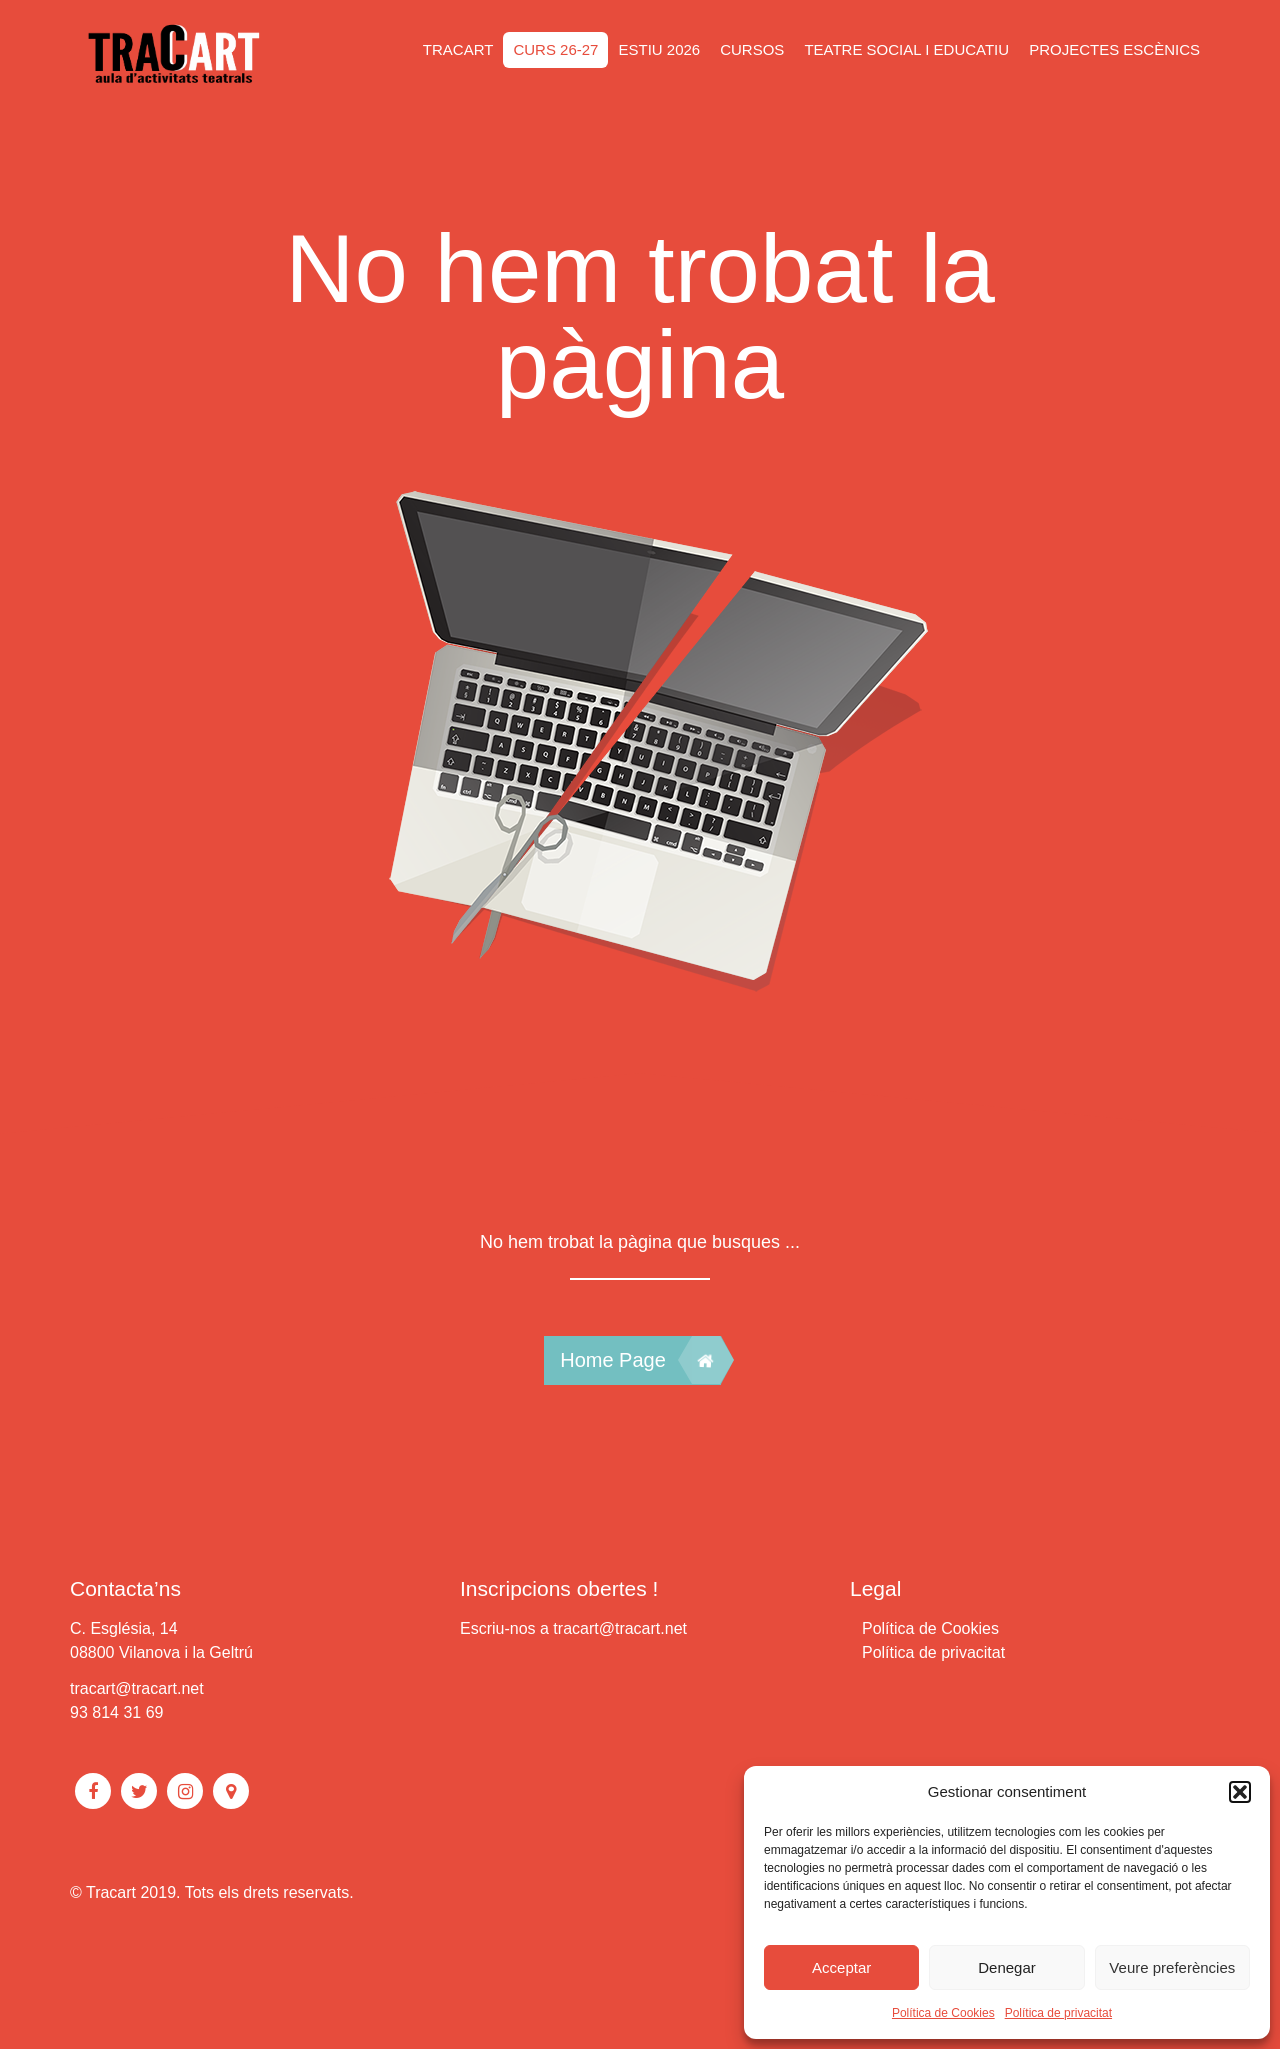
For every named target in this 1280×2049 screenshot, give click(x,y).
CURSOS (752, 49)
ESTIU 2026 (659, 49)
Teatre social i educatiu (906, 49)
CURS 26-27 (555, 49)
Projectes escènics (1114, 49)
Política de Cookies (943, 2013)
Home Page (640, 1360)
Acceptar (841, 1967)
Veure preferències (1172, 1967)
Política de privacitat (1058, 2013)
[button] (1240, 1792)
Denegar (1007, 1967)
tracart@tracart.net (137, 1688)
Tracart (458, 49)
